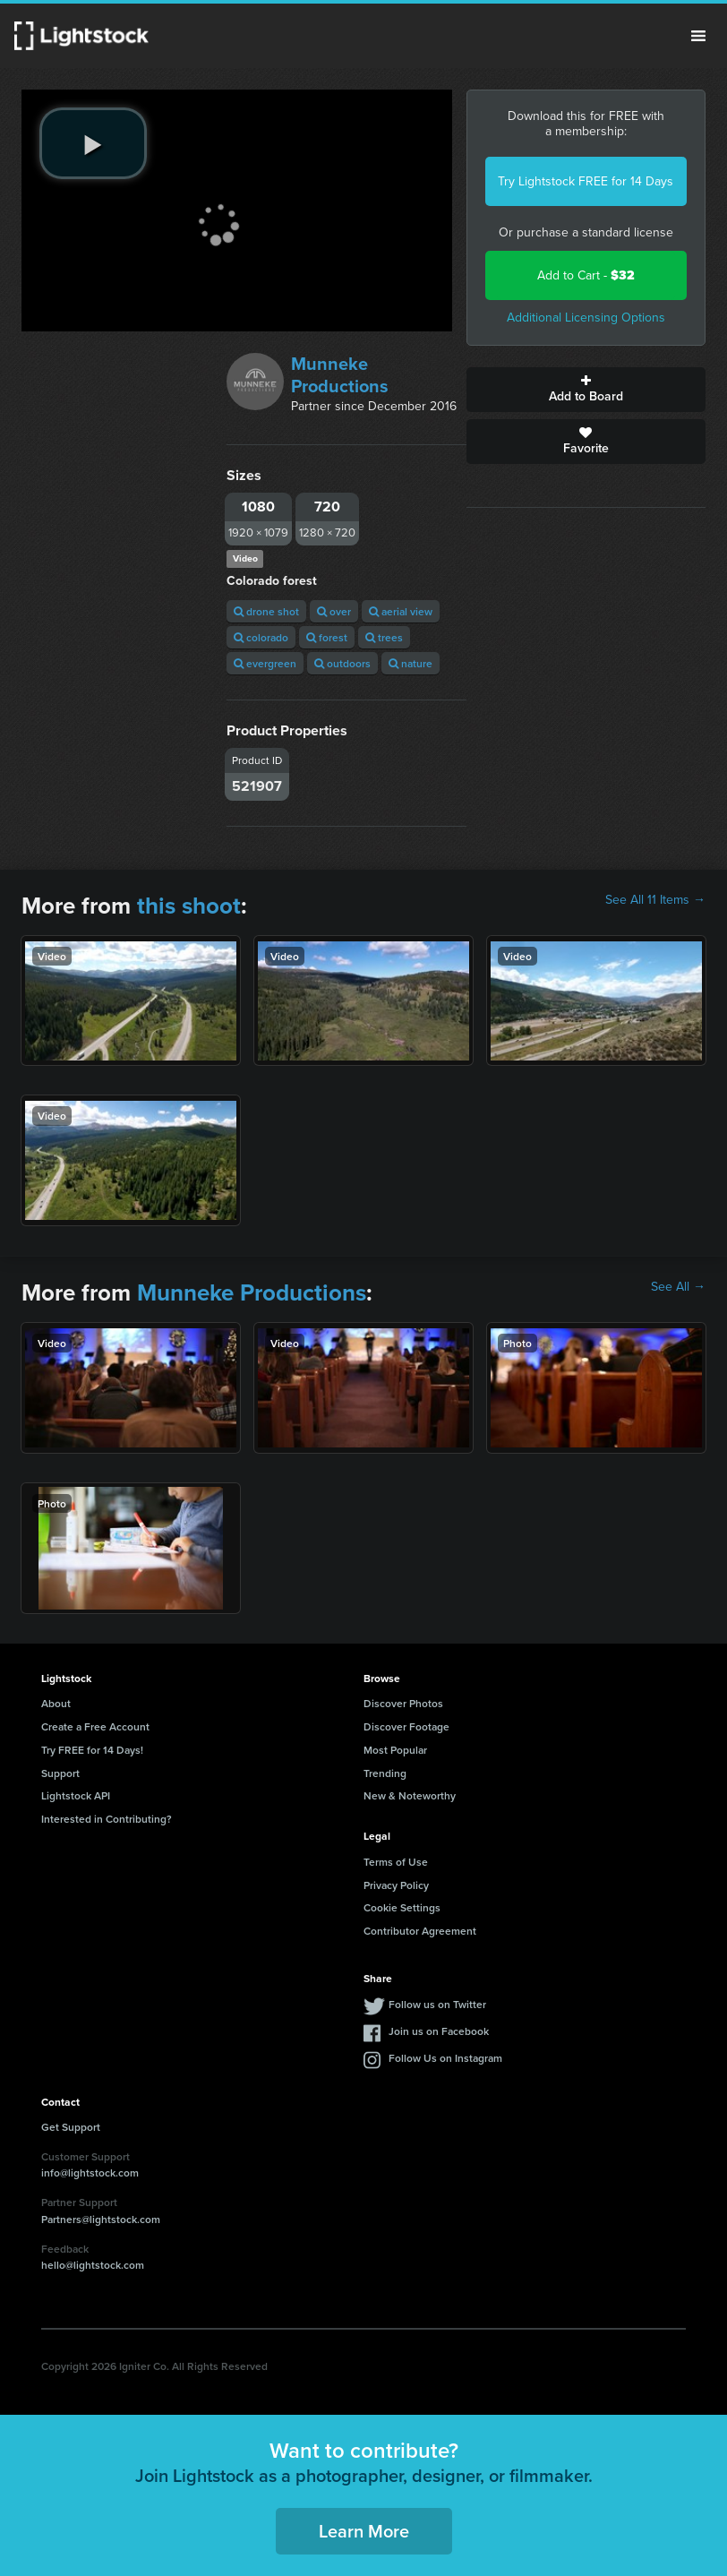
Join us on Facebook (439, 2031)
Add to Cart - (586, 275)
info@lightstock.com (90, 2172)
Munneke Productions (340, 374)
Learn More (364, 2531)
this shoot (189, 906)
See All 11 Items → (655, 900)
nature (410, 663)
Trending (385, 1773)
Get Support (70, 2126)
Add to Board (586, 389)
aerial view (400, 611)
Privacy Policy (396, 1885)
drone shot (266, 611)
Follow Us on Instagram (445, 2057)
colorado (261, 637)
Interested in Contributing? (106, 1818)
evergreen (265, 663)
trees (384, 637)
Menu (698, 35)
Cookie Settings (402, 1907)
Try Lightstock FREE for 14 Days (585, 181)
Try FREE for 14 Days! (92, 1749)
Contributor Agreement (420, 1930)
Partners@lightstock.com (100, 2219)
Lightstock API (75, 1795)
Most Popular (395, 1749)
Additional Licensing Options (586, 317)
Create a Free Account (95, 1726)
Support (60, 1773)
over (334, 611)
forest (326, 637)
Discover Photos (403, 1703)
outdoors (342, 663)
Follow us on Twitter (437, 2004)
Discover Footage (406, 1726)
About (56, 1703)
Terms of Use (396, 1861)
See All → (678, 1287)
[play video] (93, 143)
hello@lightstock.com (92, 2264)
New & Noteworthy (410, 1795)
